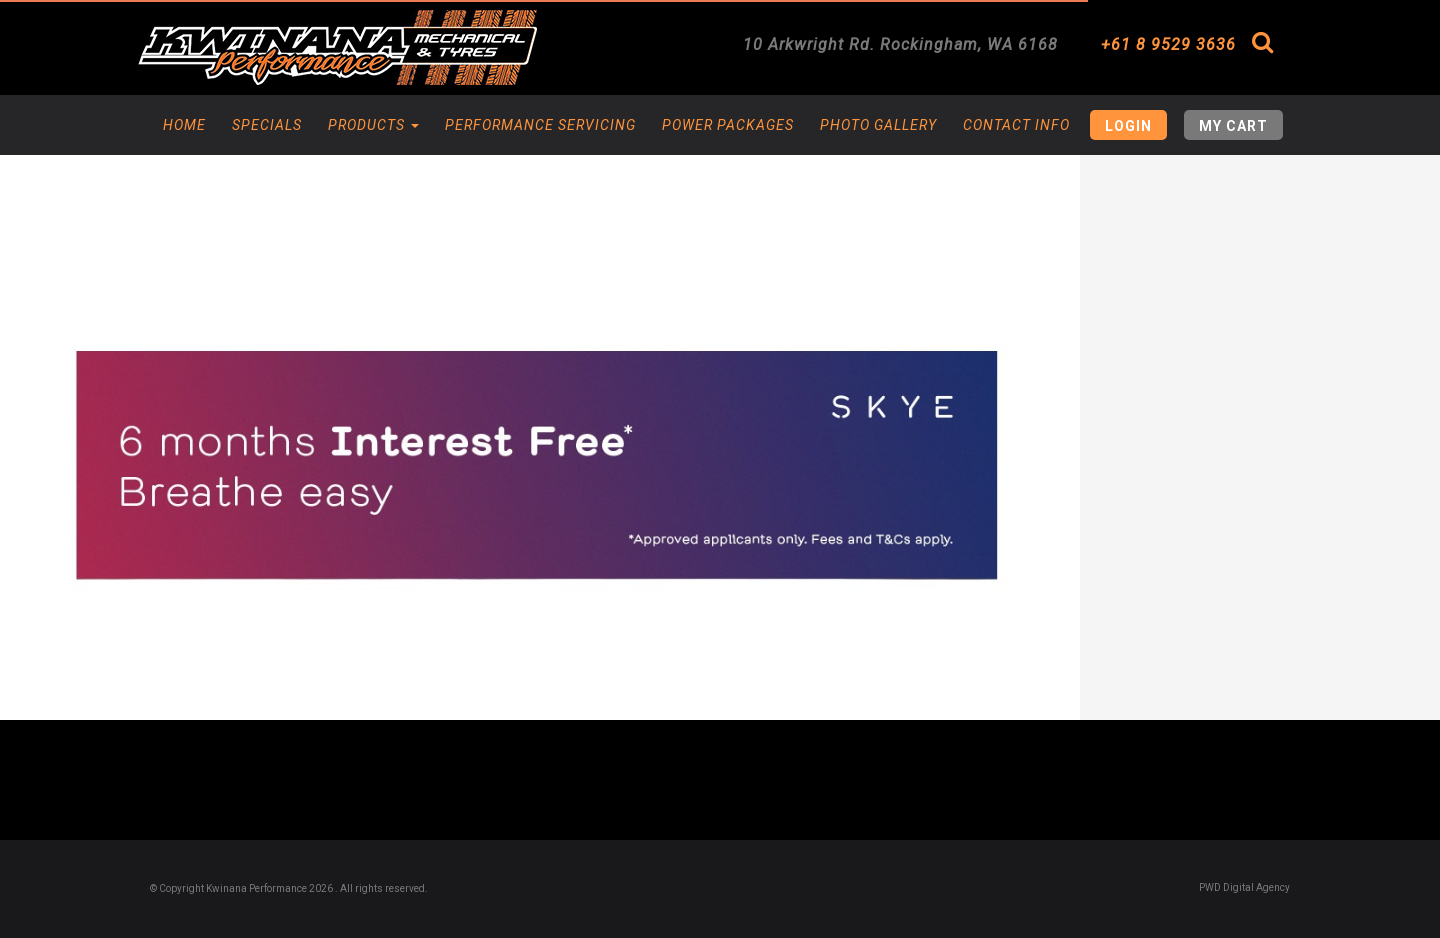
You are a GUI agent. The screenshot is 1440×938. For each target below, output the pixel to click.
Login (1128, 126)
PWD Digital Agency (1244, 887)
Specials (267, 125)
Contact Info (1016, 125)
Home (184, 125)
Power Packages (728, 125)
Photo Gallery (878, 125)
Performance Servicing (540, 125)
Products (373, 125)
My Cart (1233, 126)
